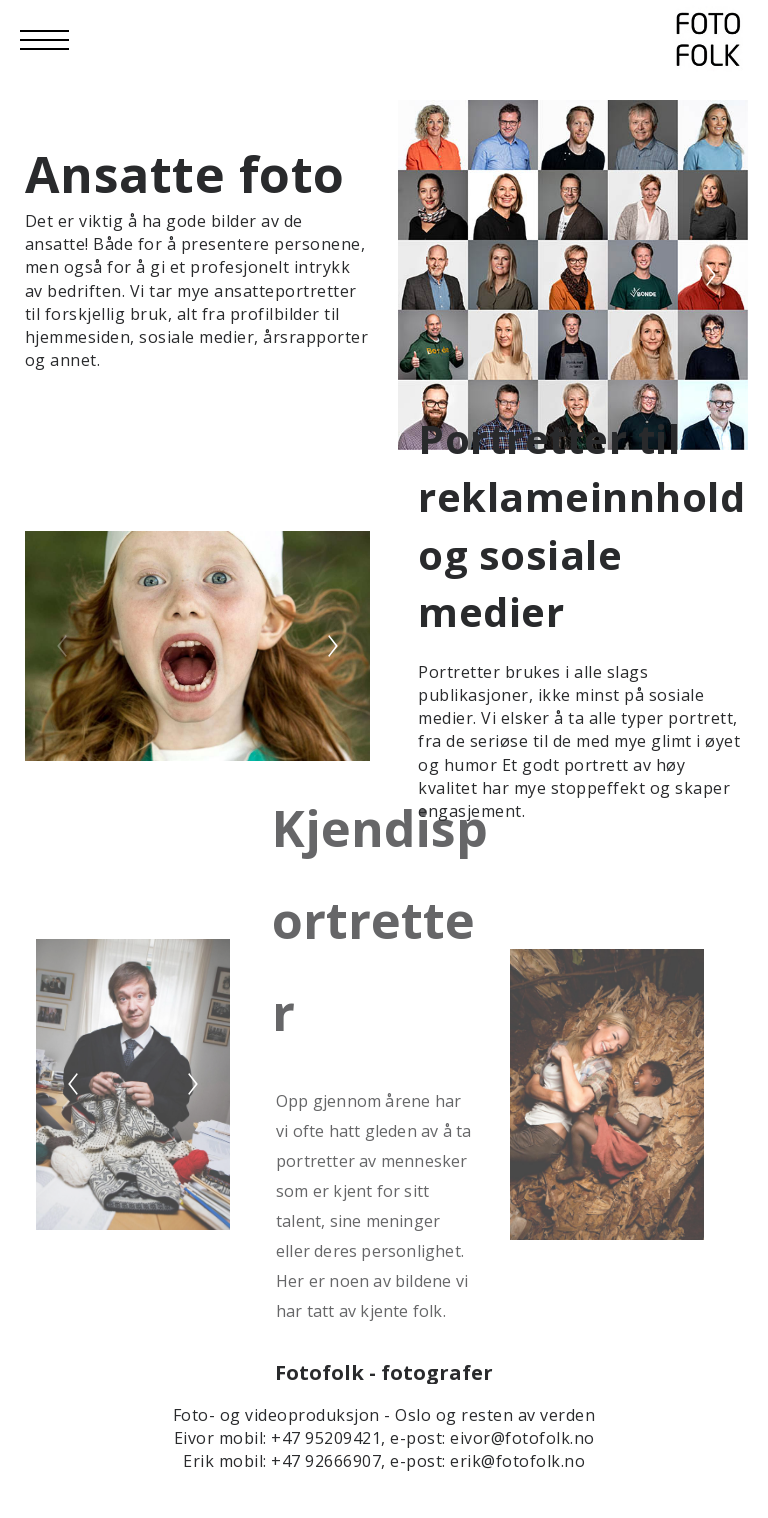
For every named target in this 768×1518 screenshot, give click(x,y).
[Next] (711, 275)
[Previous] (435, 275)
